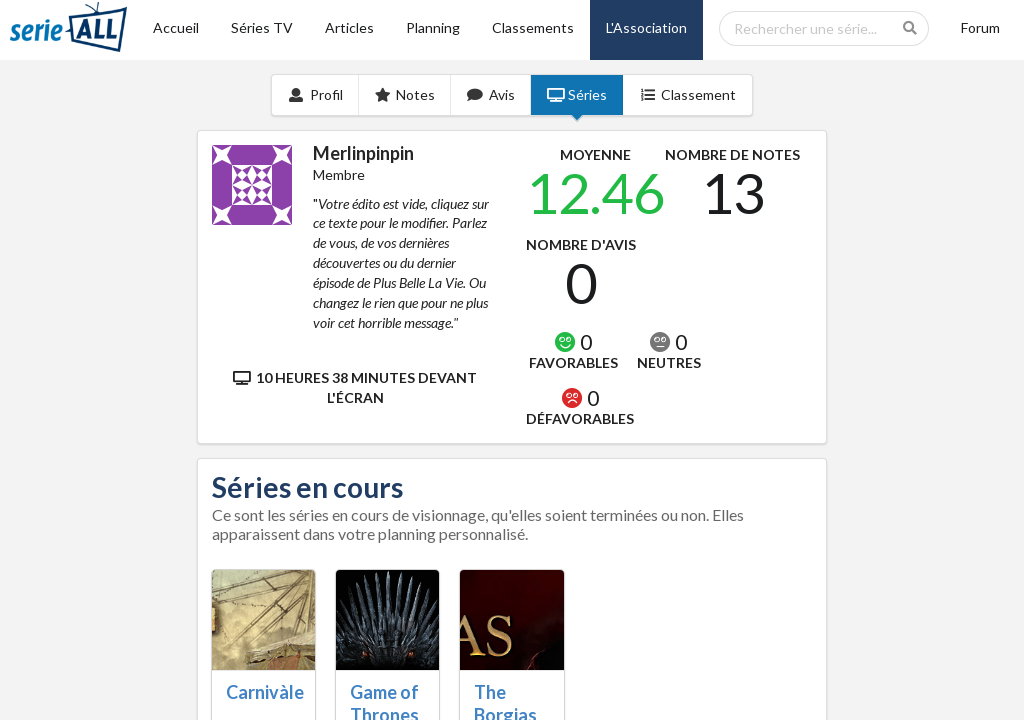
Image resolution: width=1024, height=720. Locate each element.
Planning (433, 27)
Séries (577, 94)
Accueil (176, 27)
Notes (405, 94)
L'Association (646, 27)
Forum (980, 27)
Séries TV (262, 27)
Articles (349, 27)
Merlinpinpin (363, 153)
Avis (491, 94)
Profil (315, 94)
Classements (533, 27)
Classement (687, 94)
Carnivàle (265, 692)
